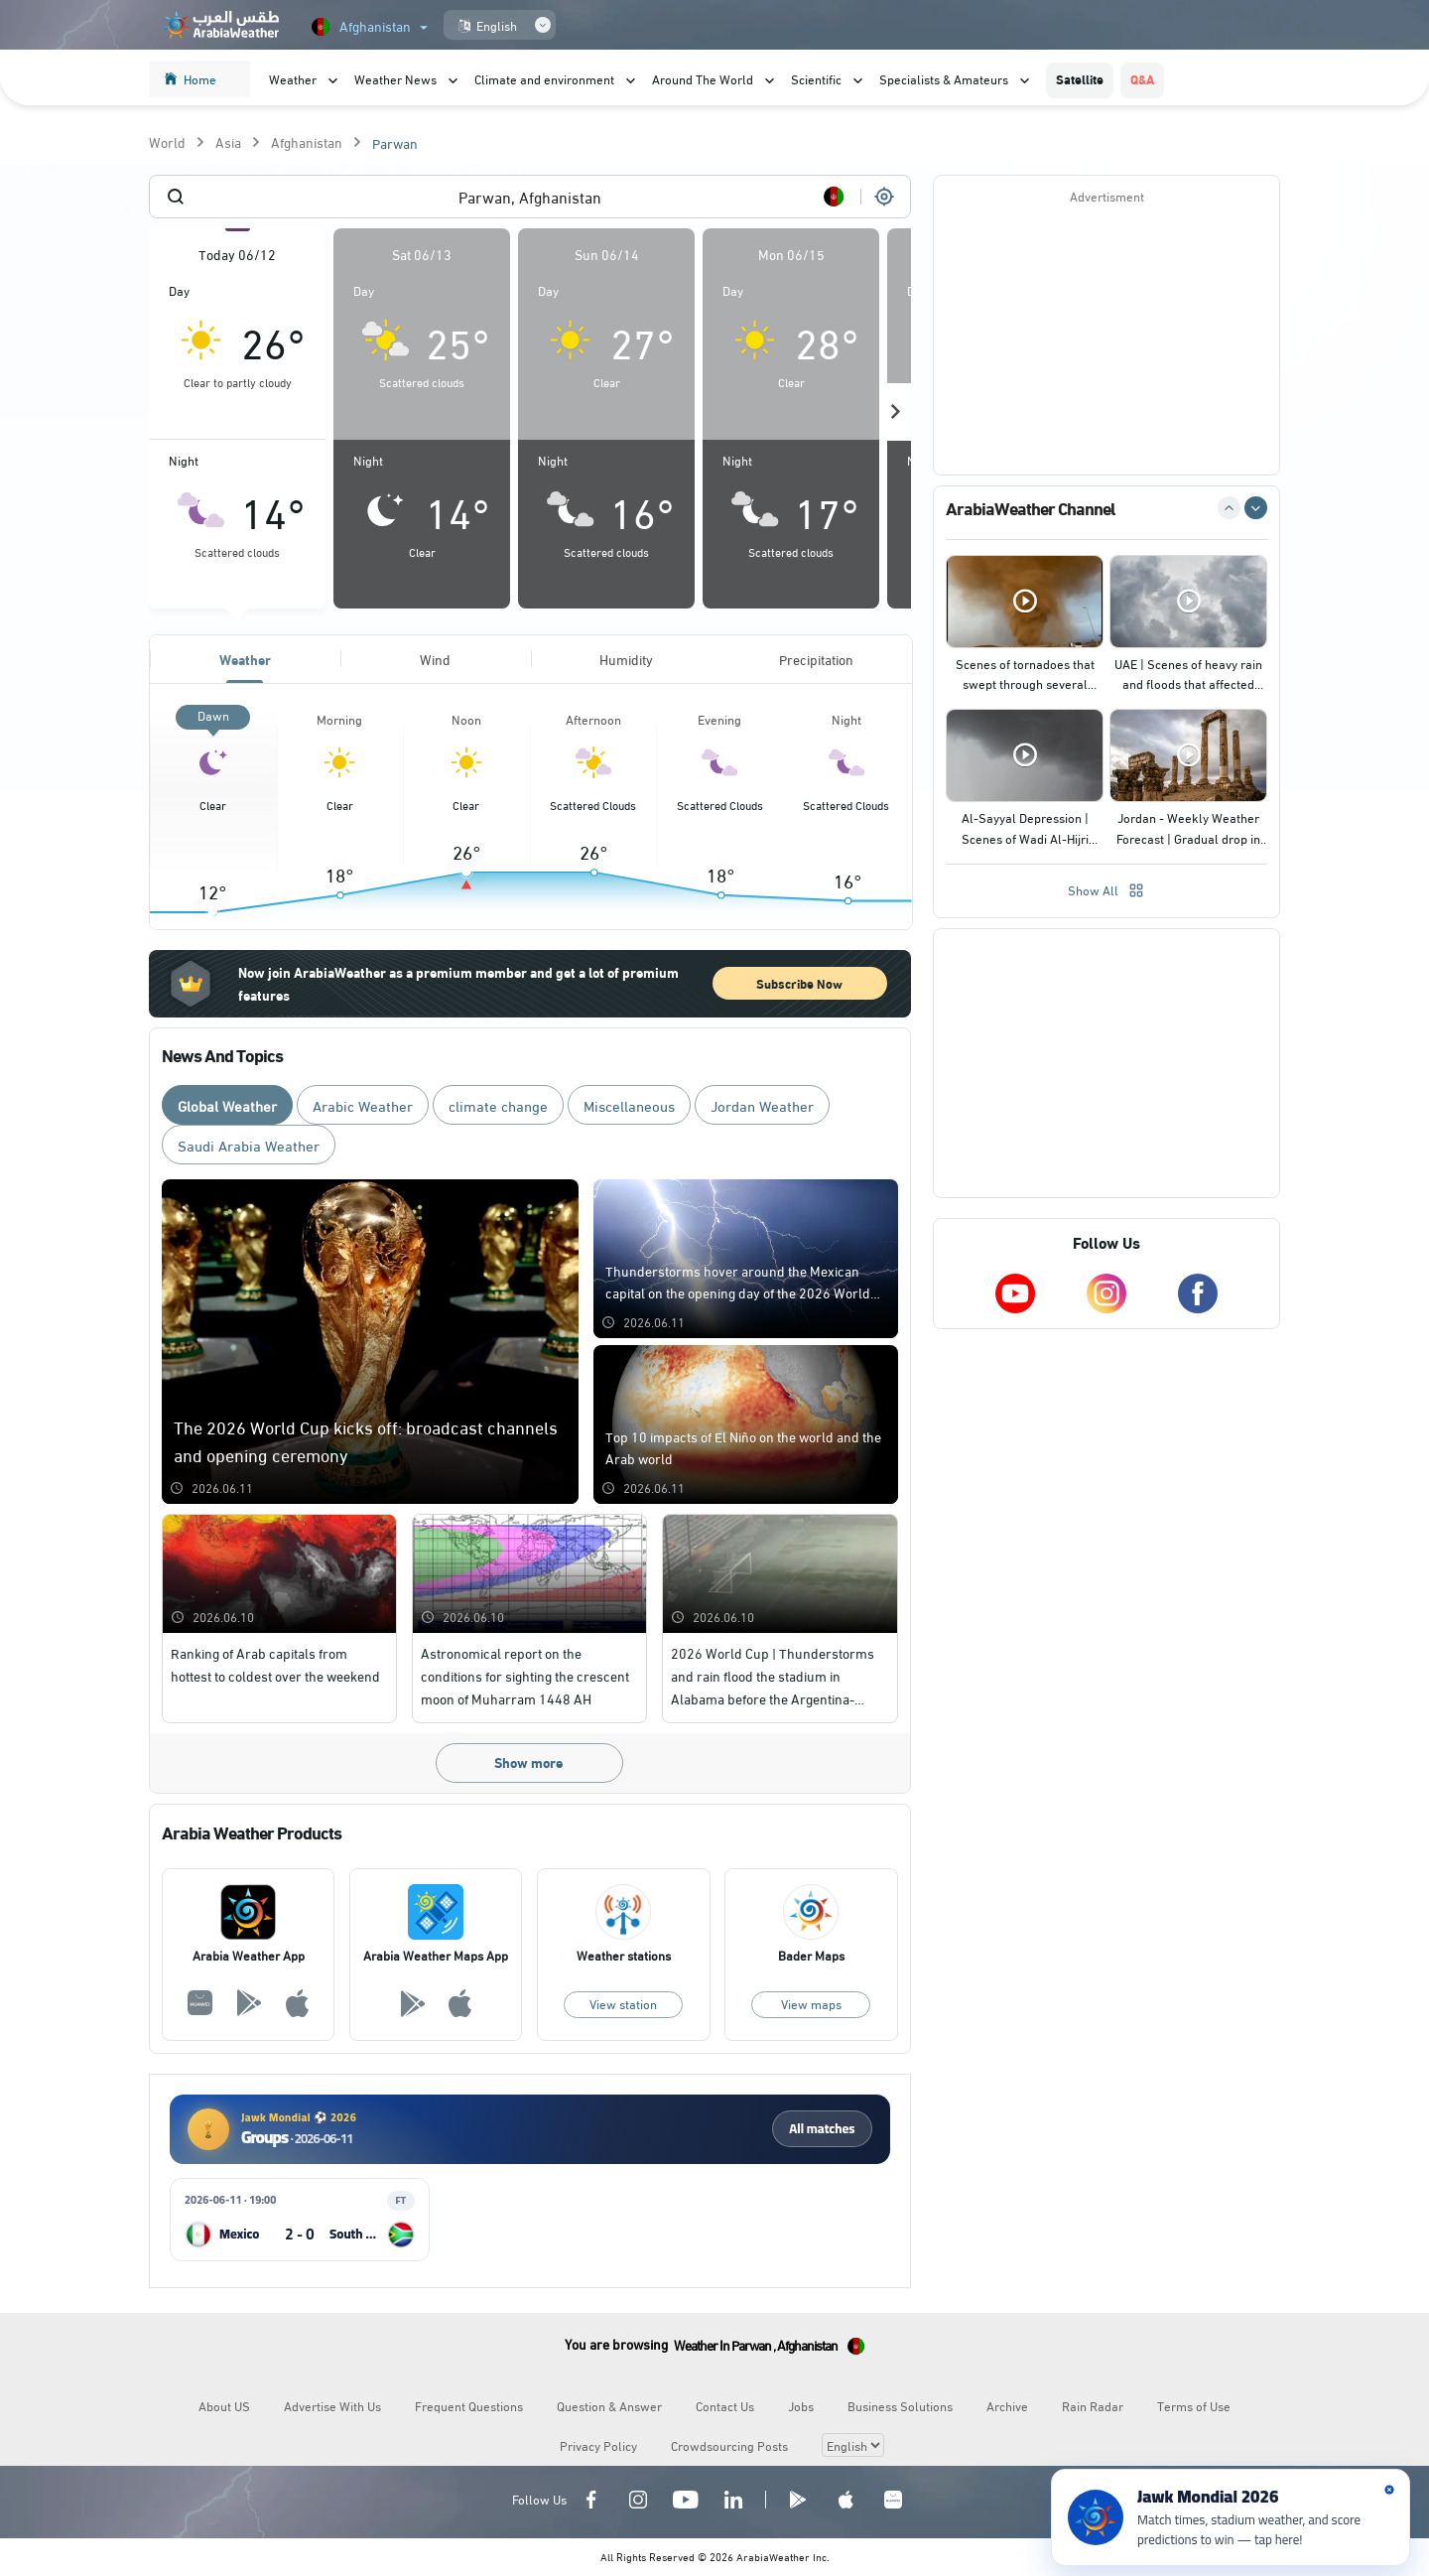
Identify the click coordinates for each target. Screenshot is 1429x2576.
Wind (435, 658)
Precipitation (816, 658)
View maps (811, 2003)
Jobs (801, 2405)
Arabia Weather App (249, 1955)
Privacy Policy (598, 2445)
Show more (528, 1761)
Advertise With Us (332, 2405)
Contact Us (725, 2405)
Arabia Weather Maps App (435, 1955)
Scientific (816, 78)
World (167, 141)
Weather (293, 78)
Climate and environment (544, 78)
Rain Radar (1092, 2405)
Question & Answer (609, 2405)
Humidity (626, 658)
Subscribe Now (799, 983)
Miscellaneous (629, 1105)
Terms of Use (1194, 2405)
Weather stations (624, 1955)
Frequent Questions (469, 2405)
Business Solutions (900, 2405)
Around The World (702, 78)
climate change (498, 1105)
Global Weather (227, 1105)
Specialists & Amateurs (943, 78)
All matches (821, 2128)
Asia (228, 141)
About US (224, 2405)
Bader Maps (811, 1955)
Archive (1007, 2405)
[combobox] (530, 196)
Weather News (395, 78)
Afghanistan (306, 141)
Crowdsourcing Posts (729, 2445)
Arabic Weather (363, 1105)
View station (623, 2003)
